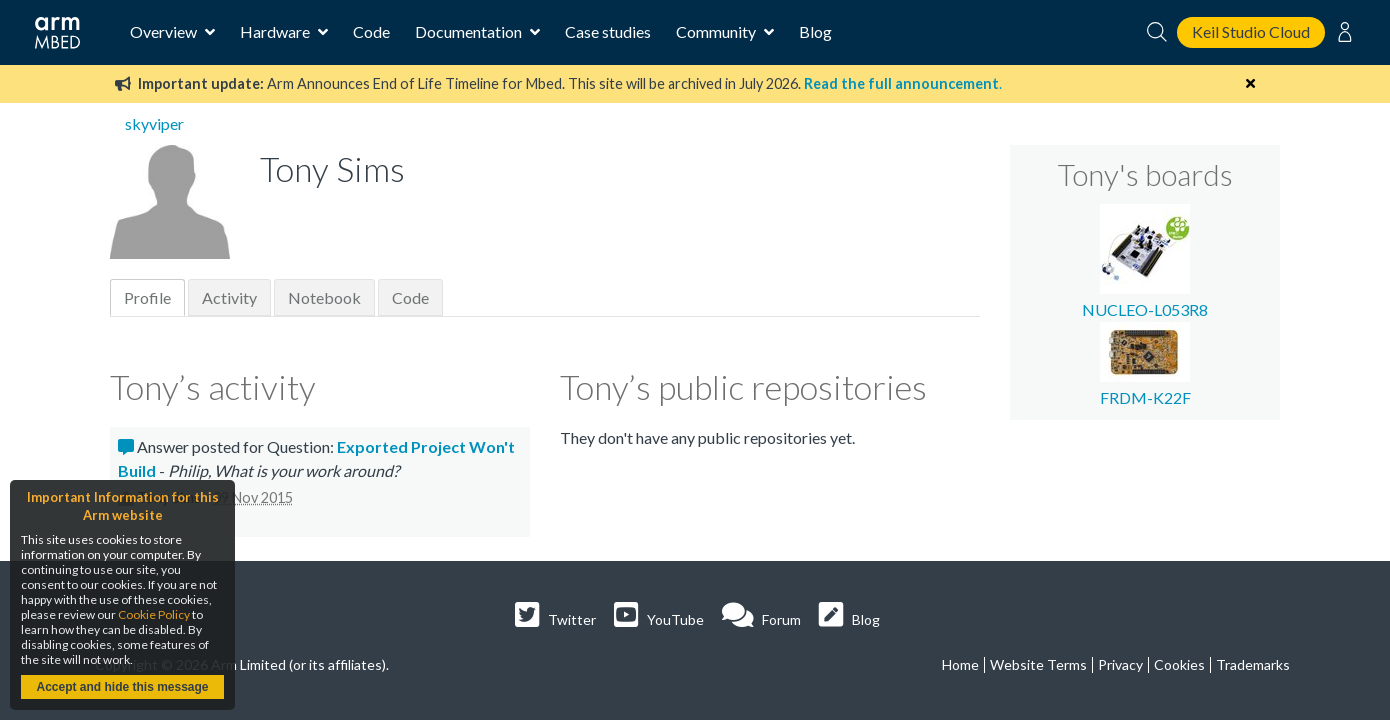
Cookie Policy (154, 614)
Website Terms (1038, 664)
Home (960, 664)
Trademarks (1253, 664)
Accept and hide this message (122, 687)
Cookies (1179, 664)
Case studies (608, 31)
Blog (815, 31)
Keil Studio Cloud (1251, 31)
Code (371, 31)
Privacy (1120, 664)
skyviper (154, 123)
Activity (229, 297)
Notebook (324, 297)
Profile (147, 297)
